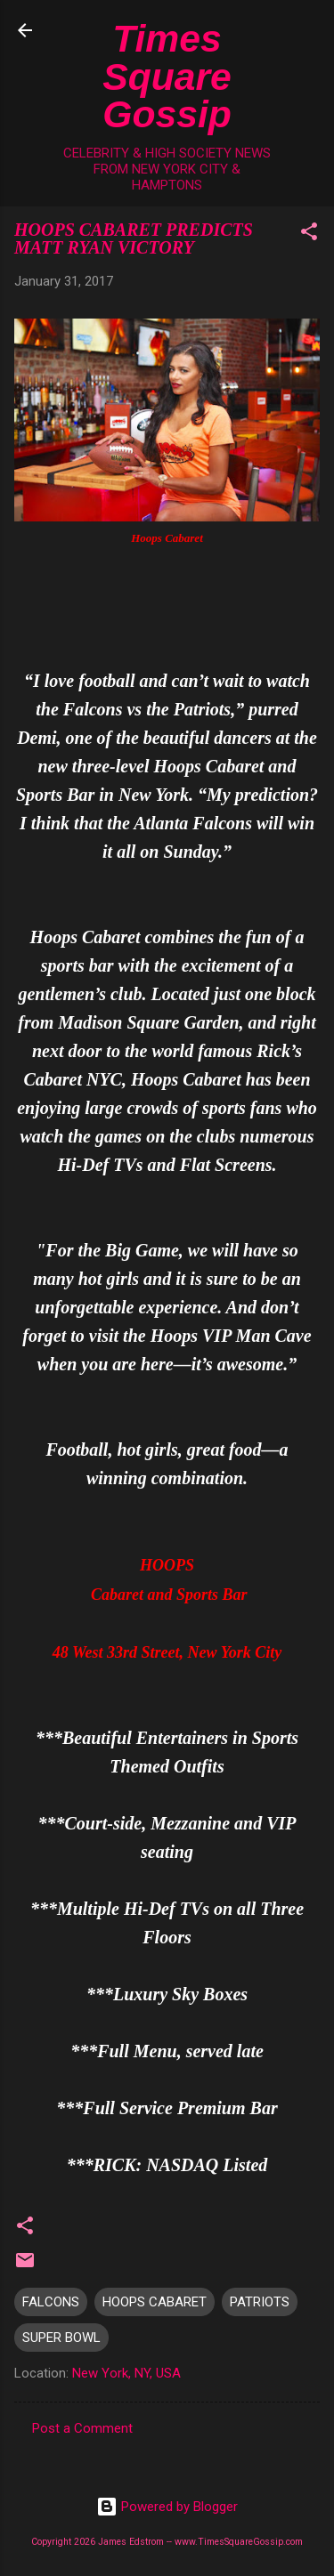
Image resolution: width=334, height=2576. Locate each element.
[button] (309, 234)
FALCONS (50, 2302)
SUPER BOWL (61, 2338)
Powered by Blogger (167, 2507)
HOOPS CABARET (154, 2302)
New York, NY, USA (126, 2373)
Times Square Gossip (167, 76)
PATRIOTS (259, 2302)
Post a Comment (82, 2428)
